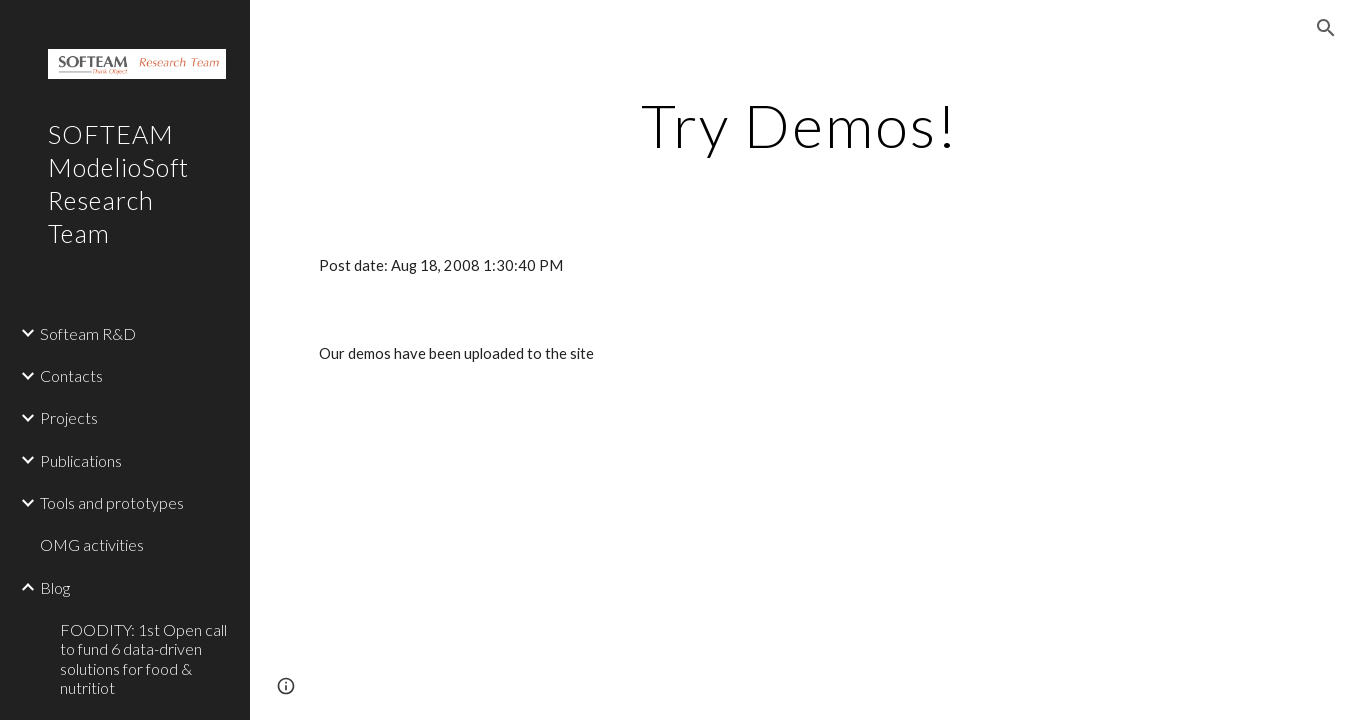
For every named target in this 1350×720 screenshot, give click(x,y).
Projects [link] (69, 417)
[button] (1326, 28)
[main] (800, 125)
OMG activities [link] (92, 544)
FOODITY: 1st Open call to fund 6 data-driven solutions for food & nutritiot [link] (143, 658)
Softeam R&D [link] (88, 333)
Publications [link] (81, 460)
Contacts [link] (71, 375)
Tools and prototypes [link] (112, 502)
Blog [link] (55, 587)
